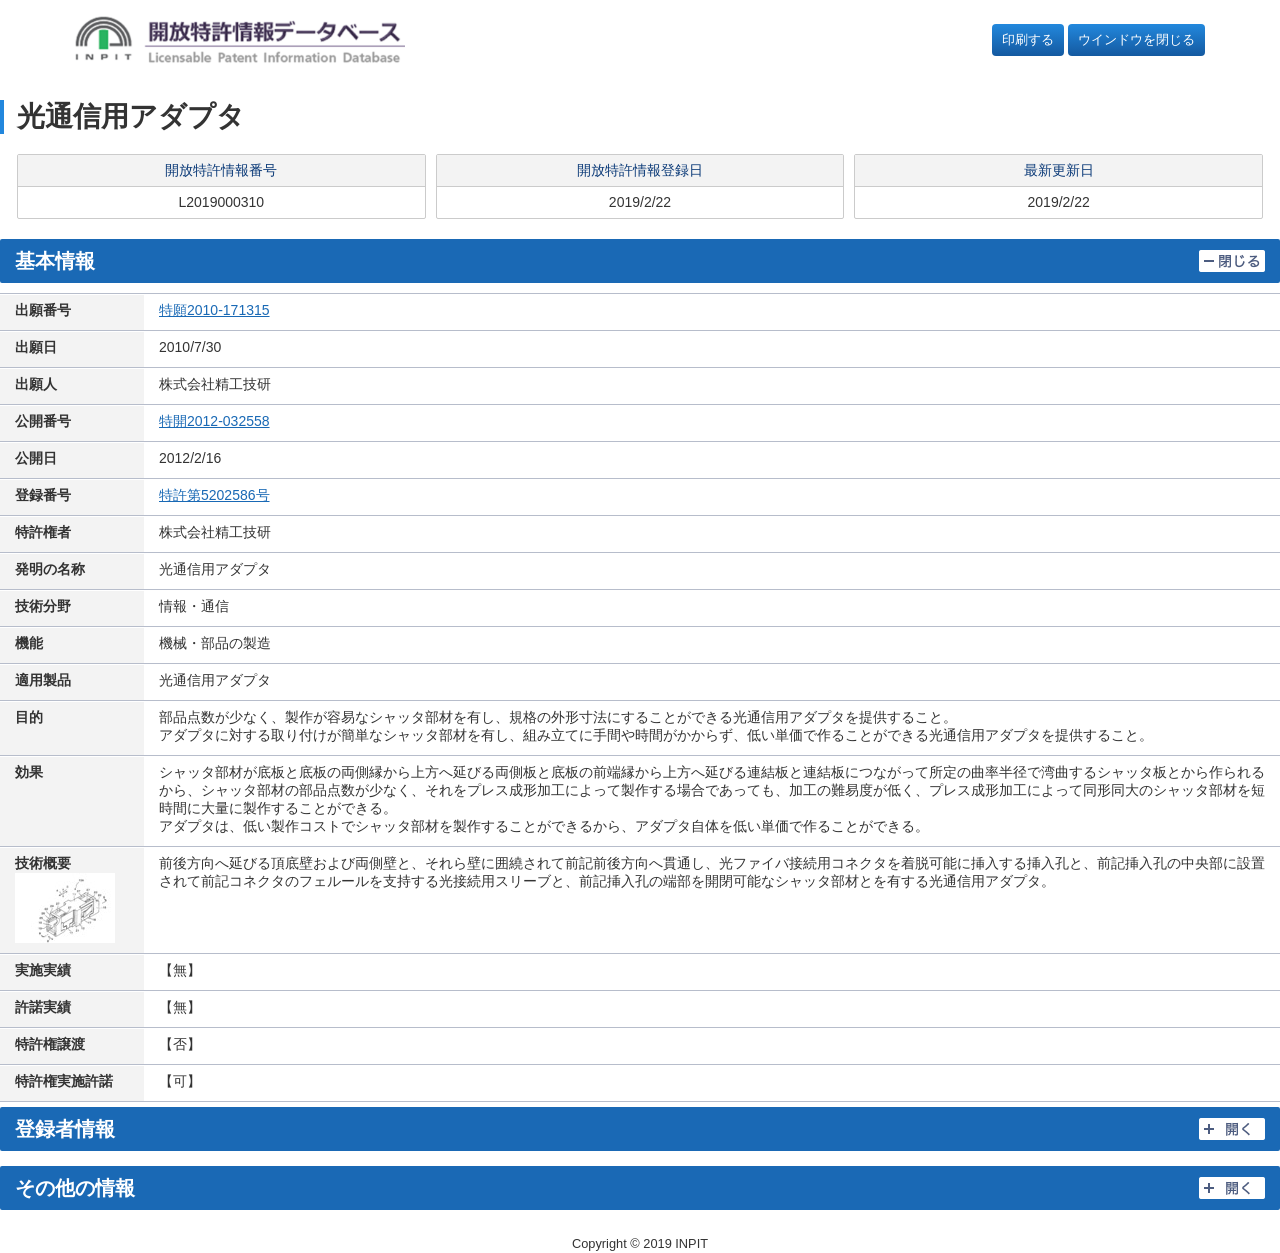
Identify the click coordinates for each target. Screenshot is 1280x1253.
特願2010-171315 (214, 310)
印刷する (1028, 39)
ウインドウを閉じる (1136, 39)
